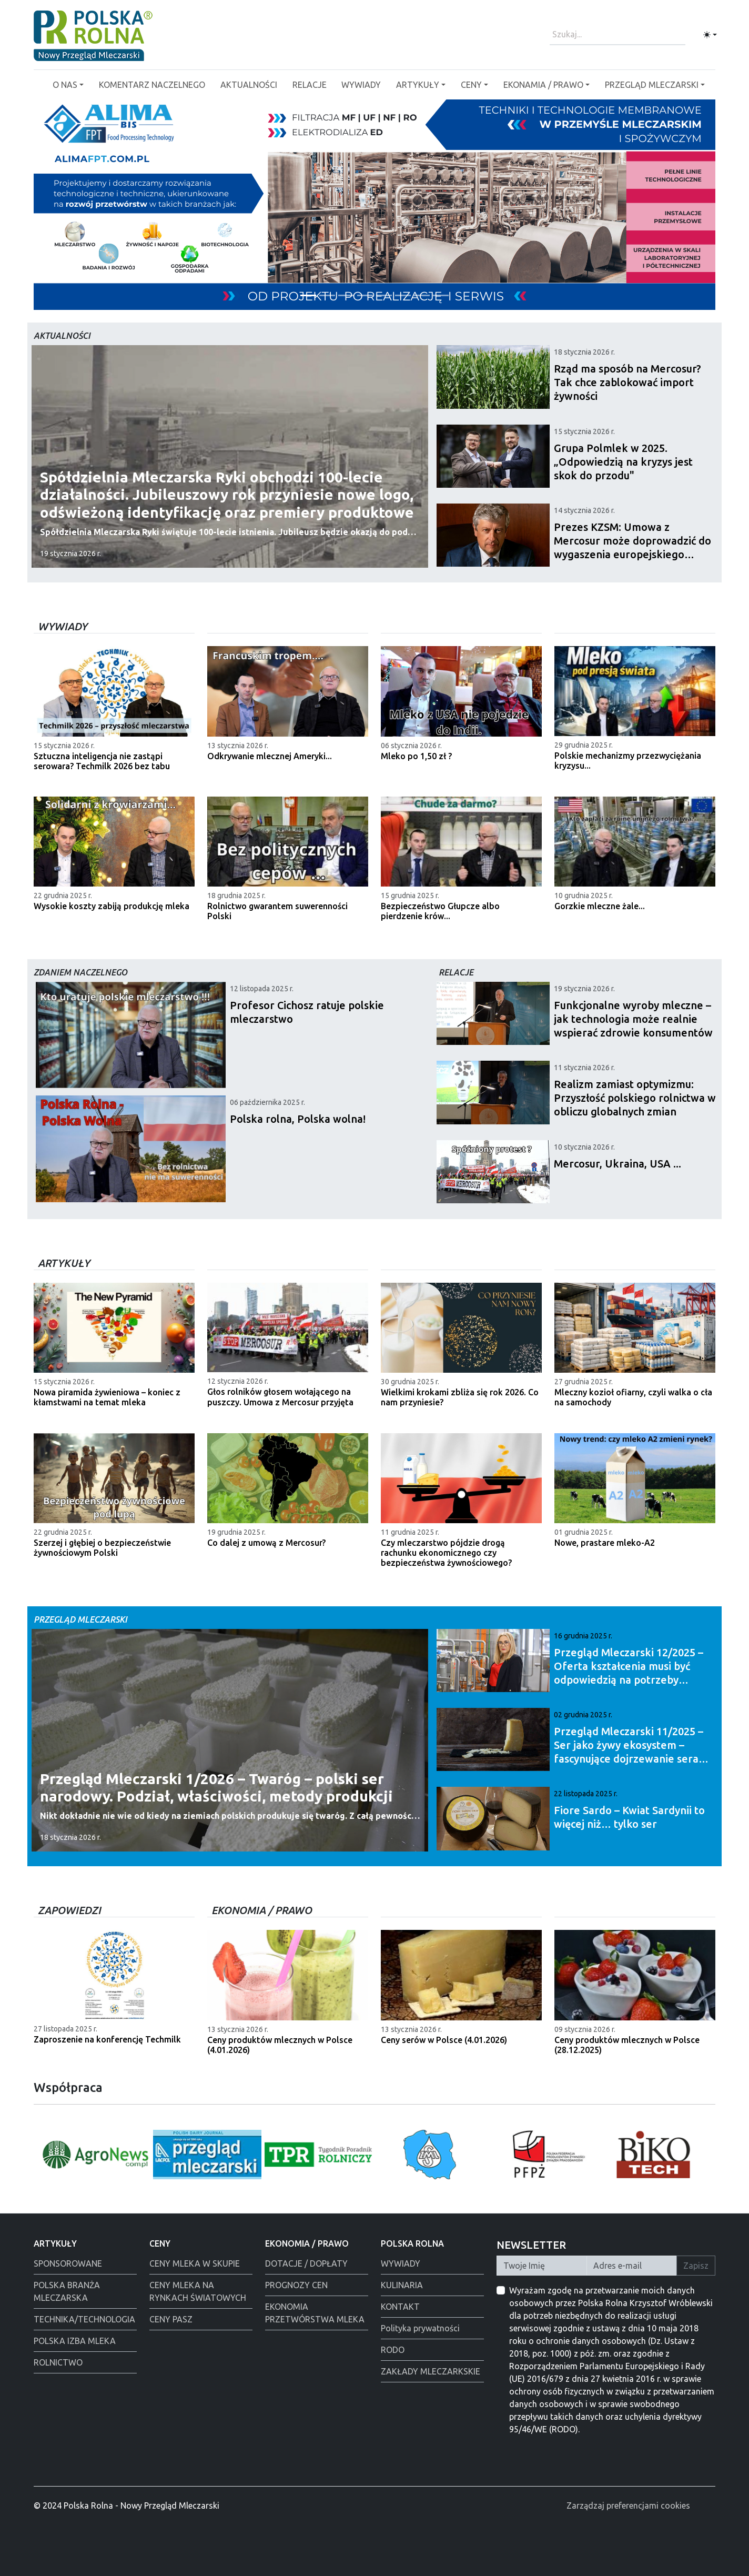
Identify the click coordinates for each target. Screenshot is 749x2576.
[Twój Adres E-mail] (631, 2266)
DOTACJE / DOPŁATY (306, 2263)
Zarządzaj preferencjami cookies (628, 2505)
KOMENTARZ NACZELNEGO (152, 84)
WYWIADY (361, 84)
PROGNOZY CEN (296, 2285)
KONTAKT (400, 2306)
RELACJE (309, 84)
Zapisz (695, 2265)
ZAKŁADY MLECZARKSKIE (430, 2371)
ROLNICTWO (58, 2362)
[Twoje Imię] (542, 2266)
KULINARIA (402, 2285)
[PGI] (441, 295)
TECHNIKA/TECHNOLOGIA (84, 2319)
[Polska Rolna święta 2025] (327, 295)
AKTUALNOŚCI (248, 84)
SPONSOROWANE (68, 2263)
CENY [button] (471, 84)
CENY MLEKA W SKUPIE (194, 2263)
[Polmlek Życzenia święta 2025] (422, 295)
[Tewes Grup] (308, 295)
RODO (392, 2349)
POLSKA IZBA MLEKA (75, 2341)
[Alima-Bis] (384, 295)
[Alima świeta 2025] (365, 295)
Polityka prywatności (420, 2328)
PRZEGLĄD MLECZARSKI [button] (652, 84)
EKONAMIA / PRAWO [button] (543, 84)
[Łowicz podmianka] (403, 295)
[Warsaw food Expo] (346, 295)
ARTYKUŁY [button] (417, 84)
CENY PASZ (171, 2319)
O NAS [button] (65, 84)
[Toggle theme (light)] (710, 34)
